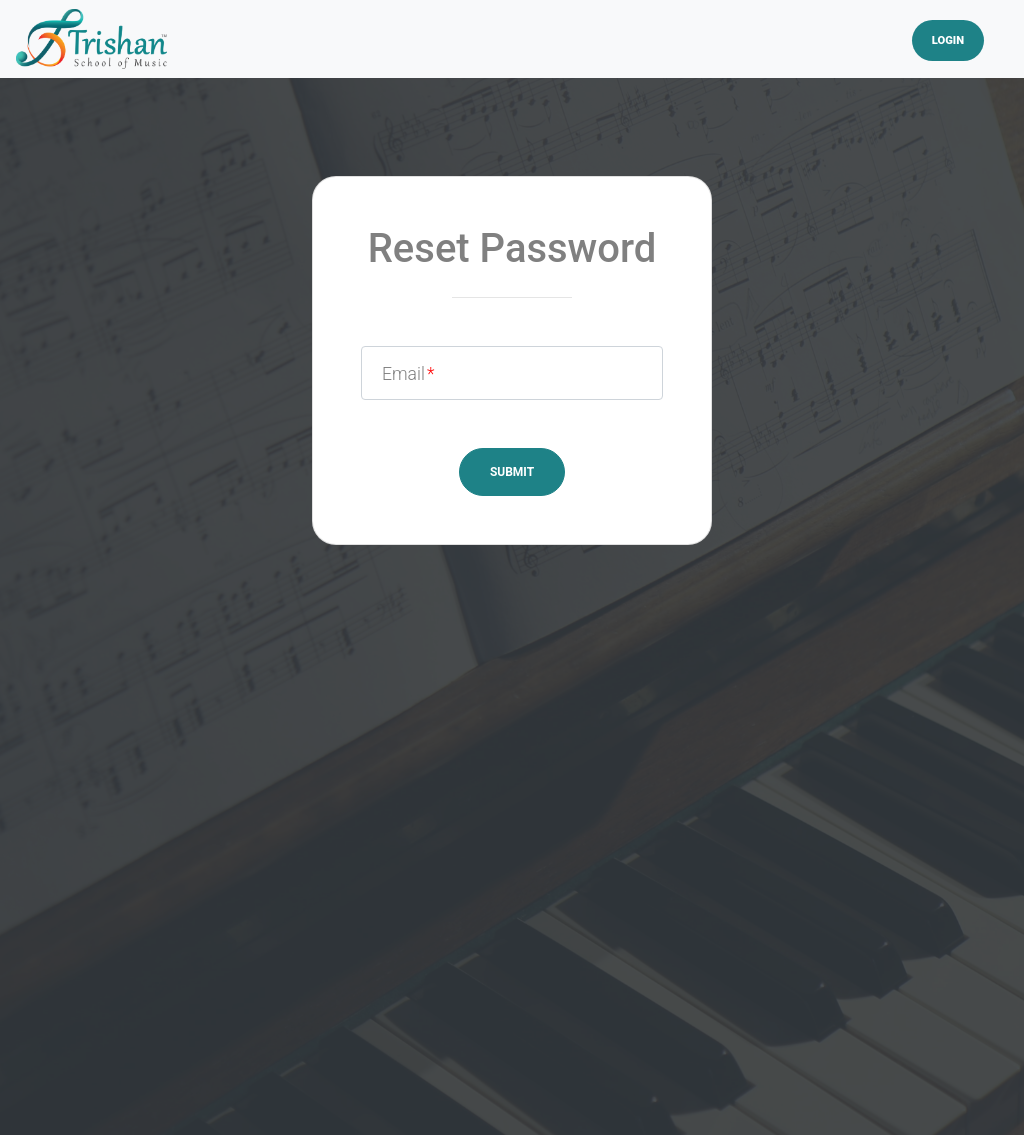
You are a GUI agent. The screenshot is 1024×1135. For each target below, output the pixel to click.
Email (408, 374)
